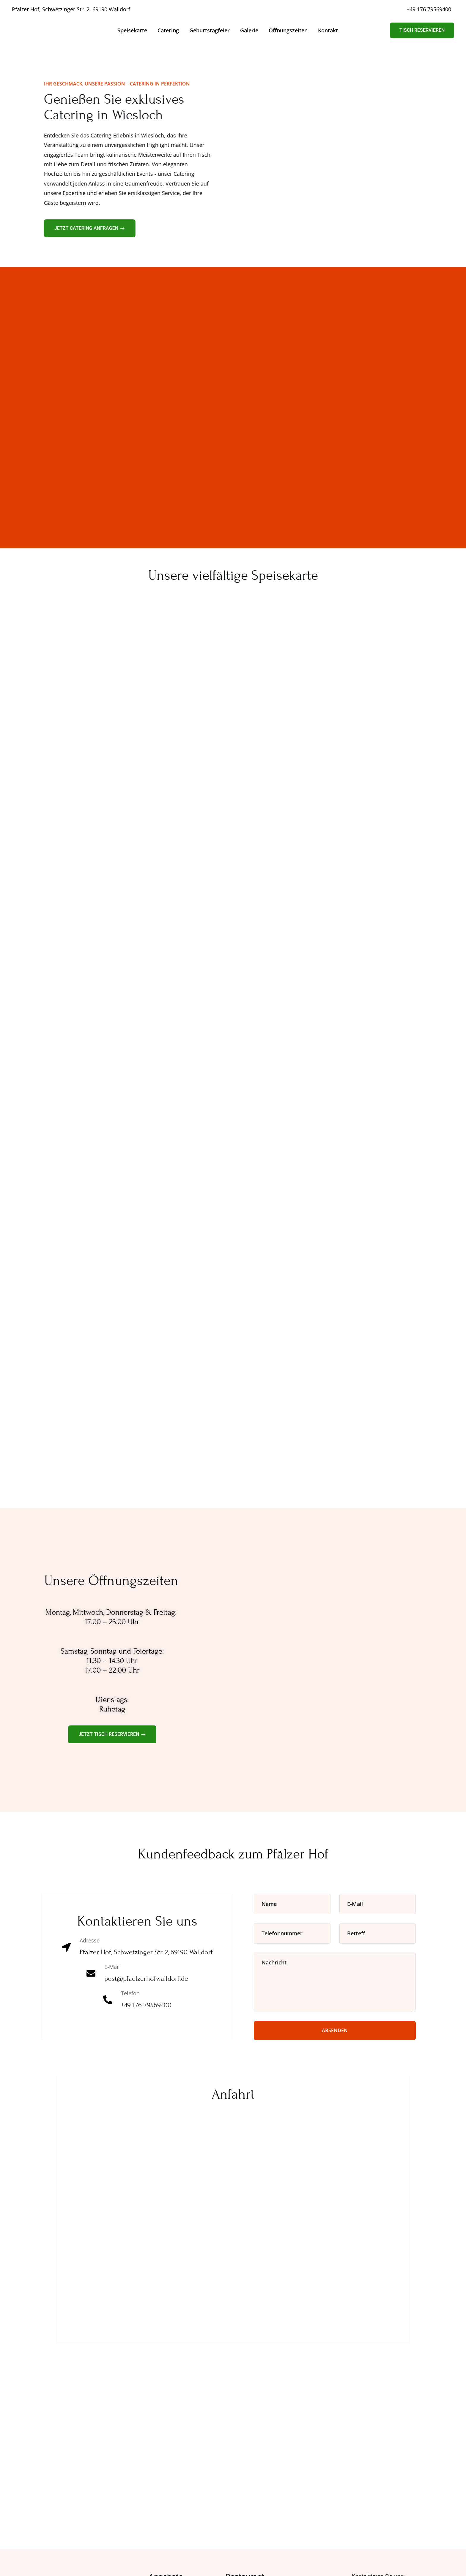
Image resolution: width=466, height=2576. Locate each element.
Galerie (249, 30)
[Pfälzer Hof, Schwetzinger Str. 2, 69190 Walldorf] (233, 2214)
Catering (168, 30)
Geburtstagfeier (209, 30)
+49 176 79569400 (429, 9)
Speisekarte (132, 30)
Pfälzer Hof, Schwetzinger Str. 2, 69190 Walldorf (71, 9)
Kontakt (328, 30)
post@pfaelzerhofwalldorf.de (146, 1979)
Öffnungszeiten (288, 30)
